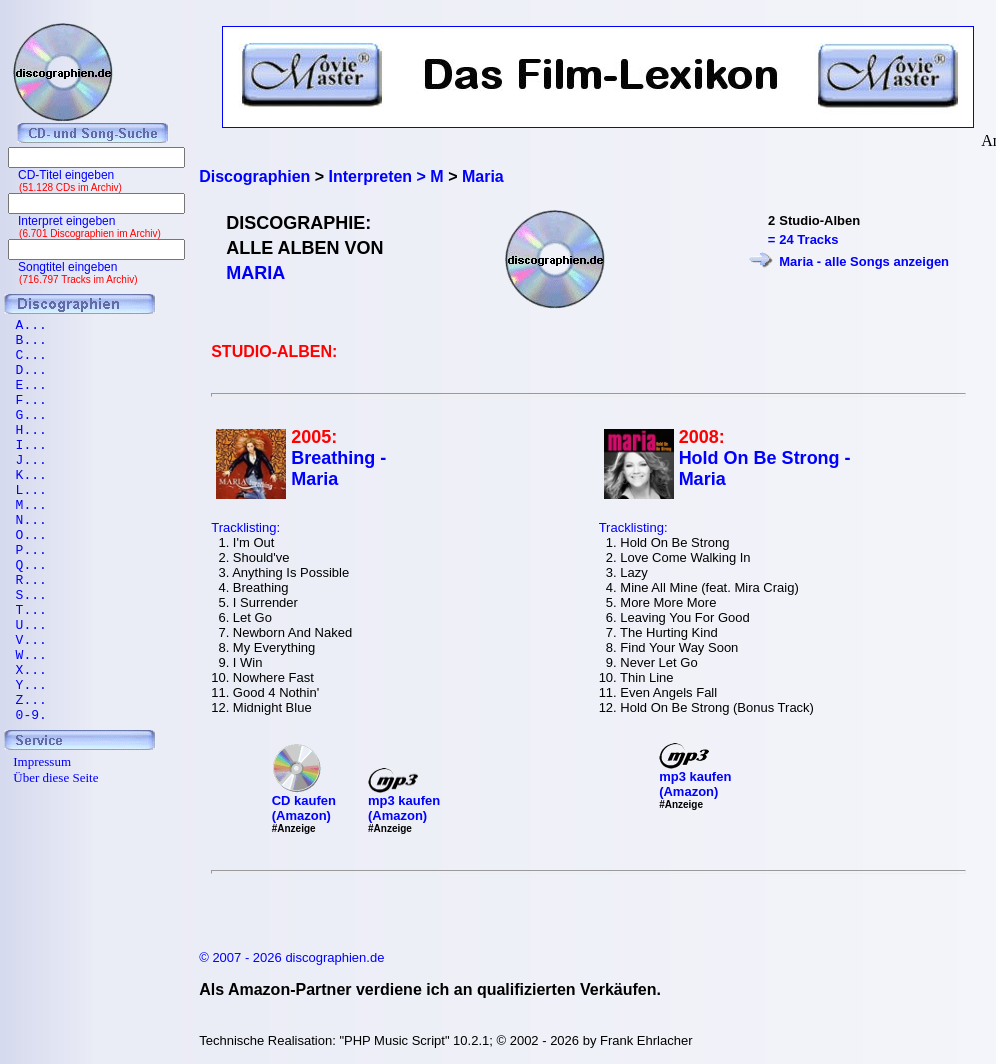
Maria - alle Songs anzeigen (864, 261)
